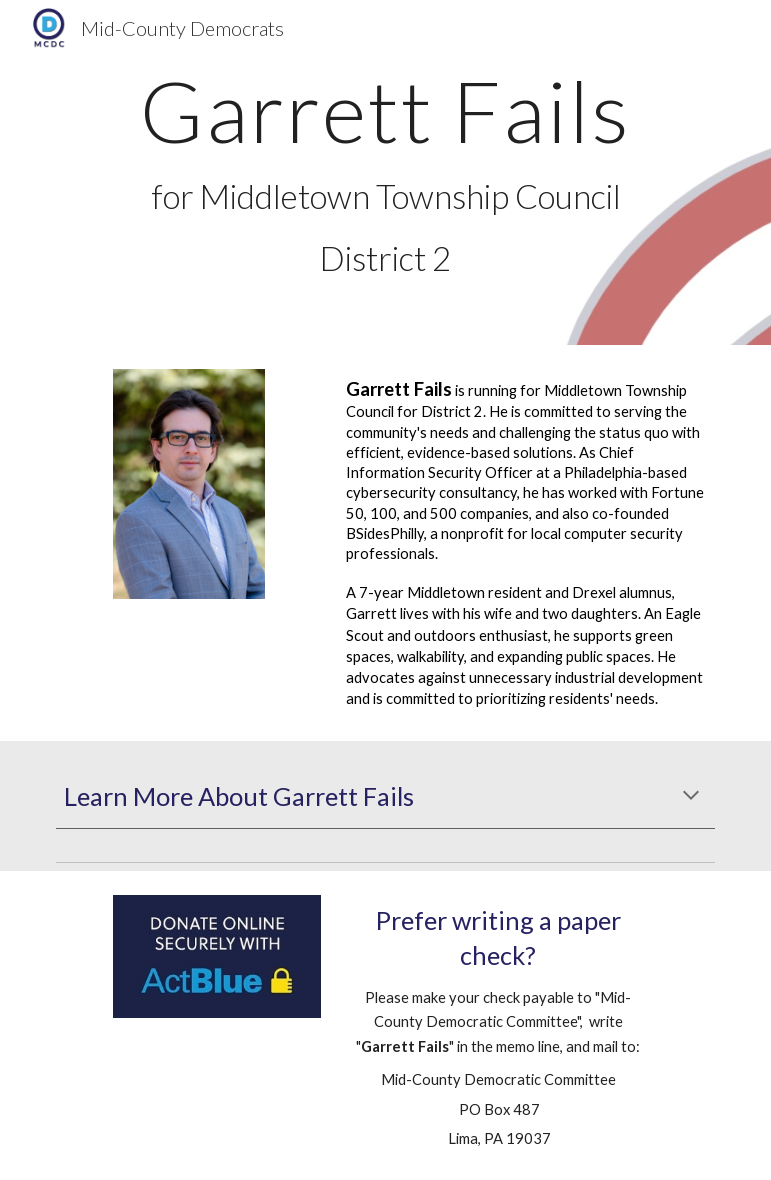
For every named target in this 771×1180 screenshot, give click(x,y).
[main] (385, 172)
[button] (691, 797)
